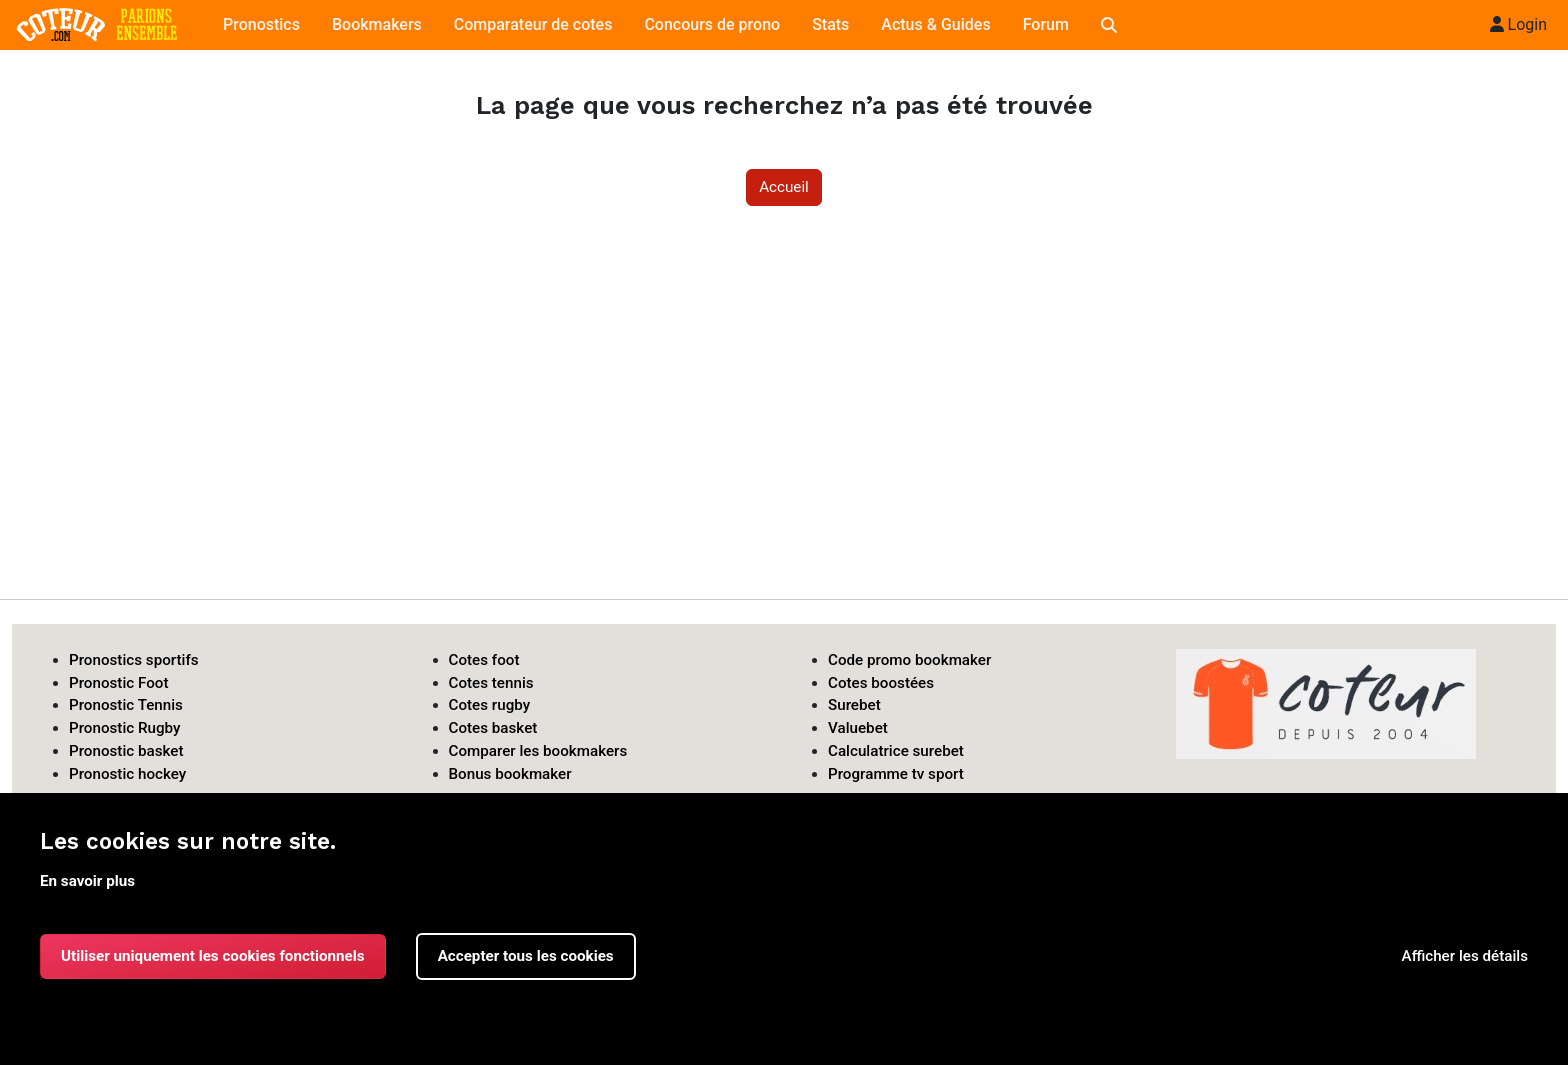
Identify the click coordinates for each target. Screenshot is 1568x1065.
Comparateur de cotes (533, 24)
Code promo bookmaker (909, 660)
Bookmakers (377, 24)
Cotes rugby (490, 705)
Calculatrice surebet (896, 751)
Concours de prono (712, 24)
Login (1518, 24)
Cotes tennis (491, 683)
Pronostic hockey (127, 774)
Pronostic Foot (119, 683)
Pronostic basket (126, 751)
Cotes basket (493, 728)
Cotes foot (484, 660)
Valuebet (858, 728)
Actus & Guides (935, 24)
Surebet (854, 705)
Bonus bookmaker (510, 774)
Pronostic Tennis (126, 705)
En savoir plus (87, 881)
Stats (830, 24)
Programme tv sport (896, 774)
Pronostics (261, 24)
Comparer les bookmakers (538, 751)
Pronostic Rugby (125, 728)
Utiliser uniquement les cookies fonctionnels (213, 956)
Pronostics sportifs (134, 660)
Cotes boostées (881, 683)
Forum (1046, 24)
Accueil (784, 187)
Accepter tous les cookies (526, 956)
